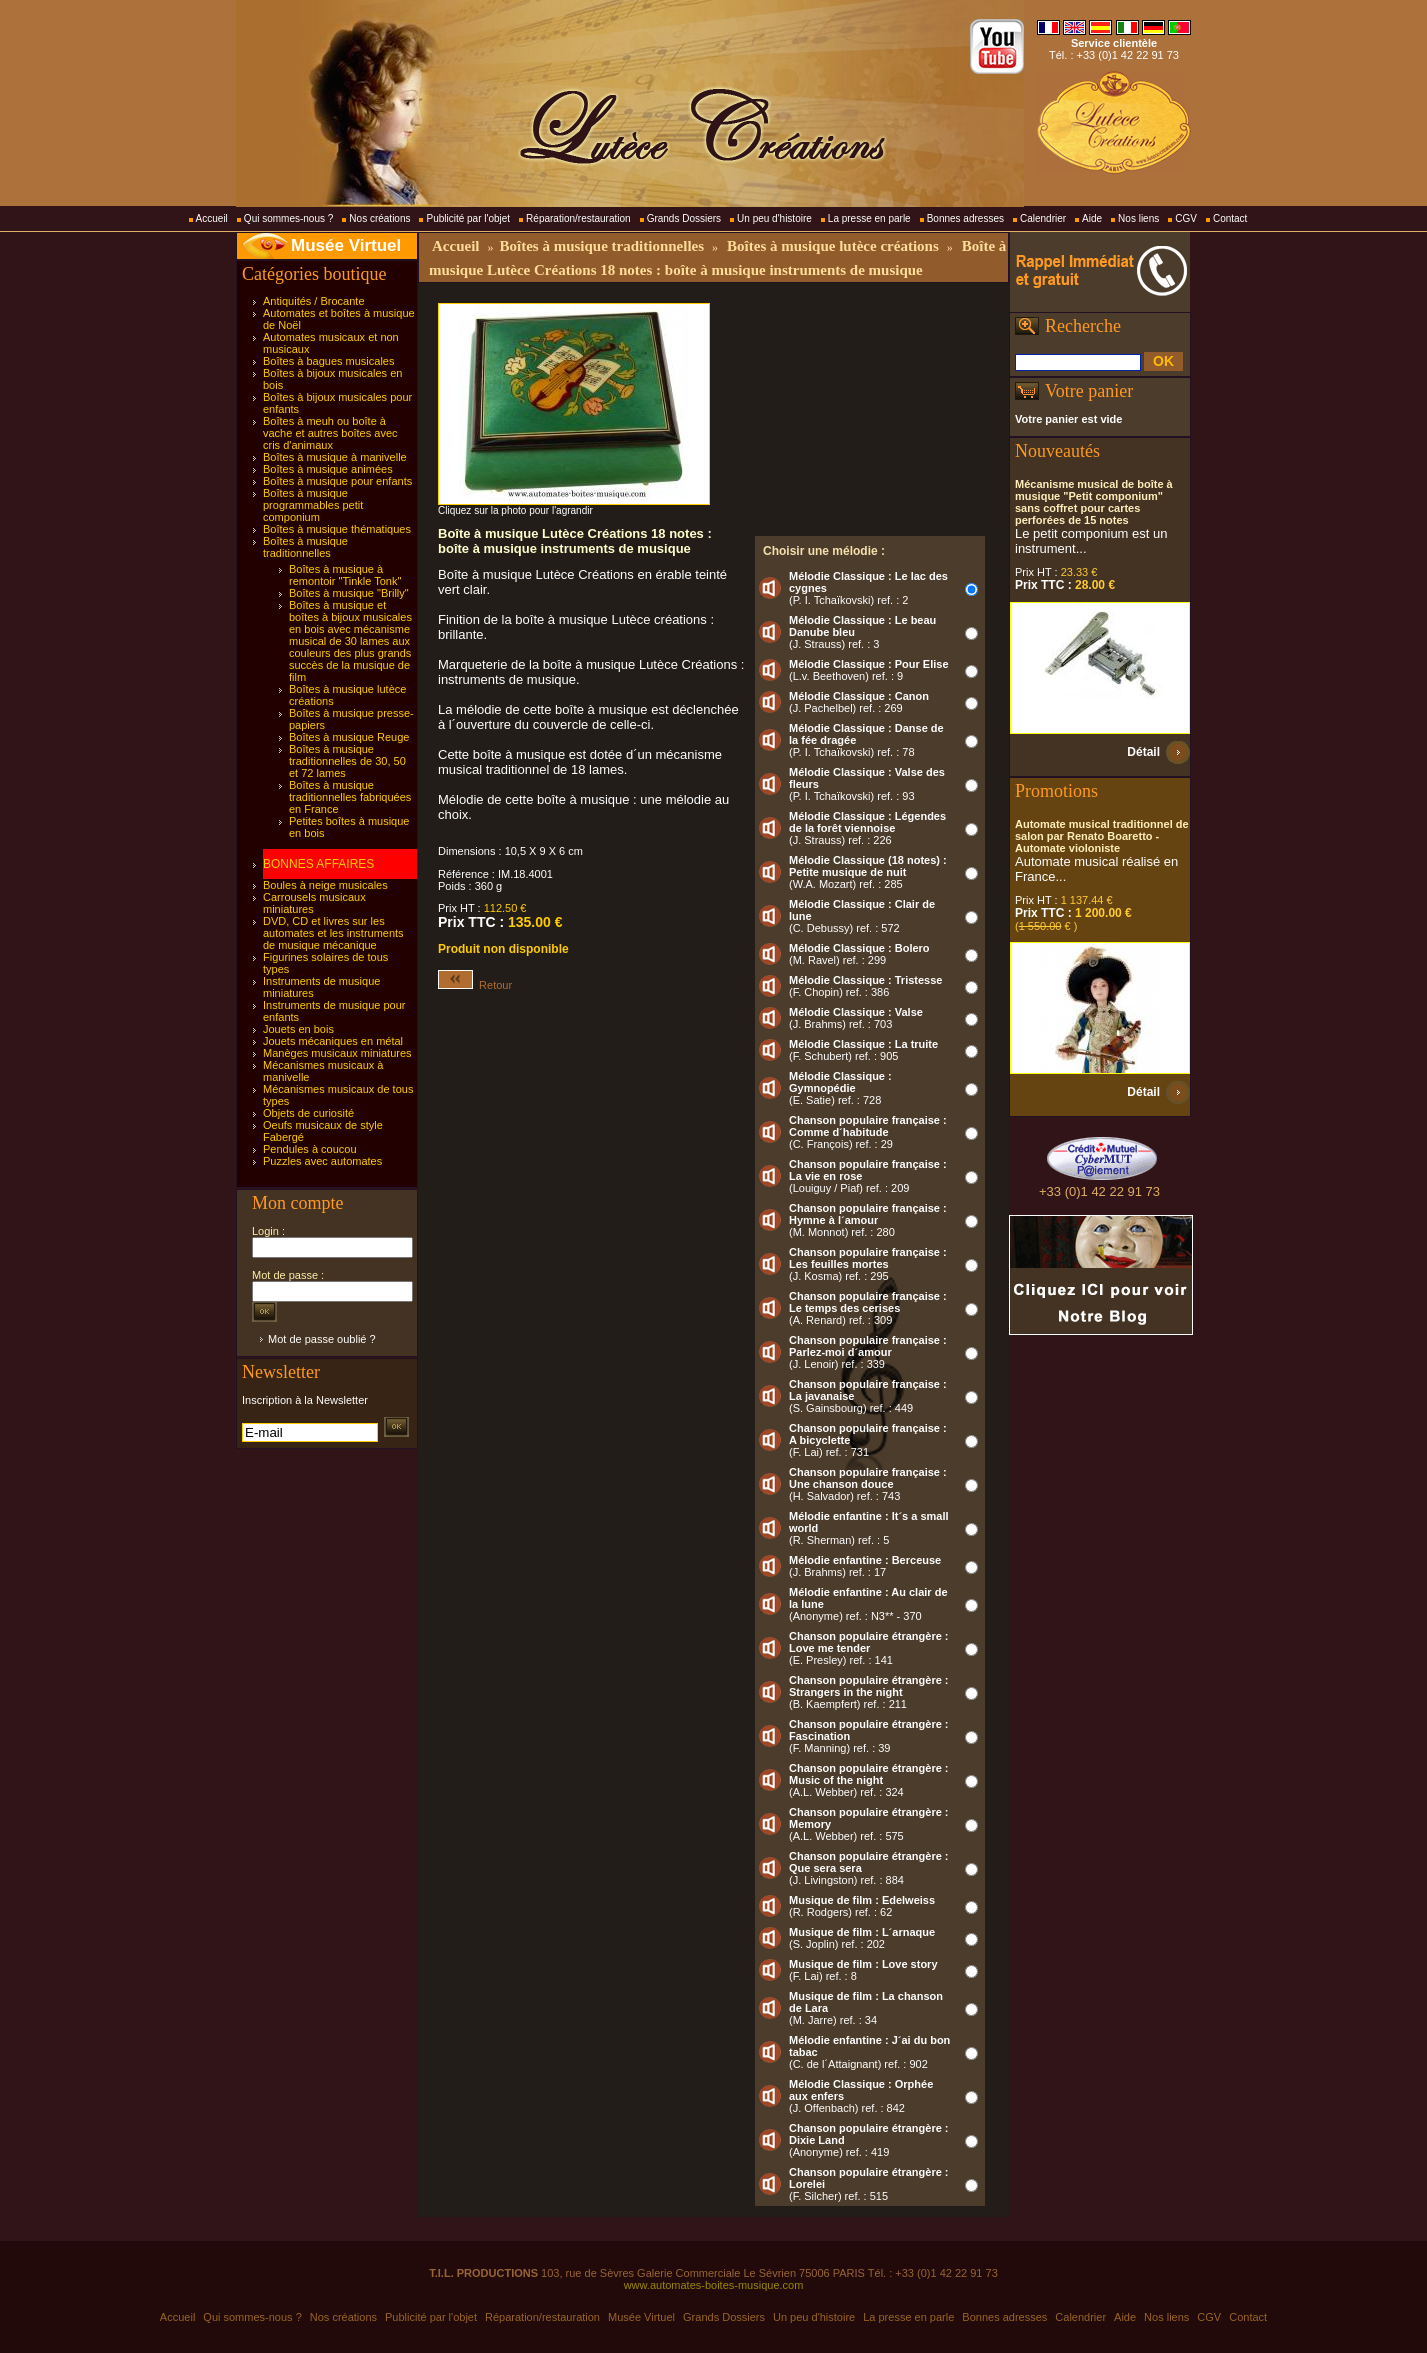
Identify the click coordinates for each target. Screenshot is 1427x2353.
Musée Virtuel (346, 245)
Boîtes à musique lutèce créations (833, 246)
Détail (1143, 752)
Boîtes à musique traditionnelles (305, 547)
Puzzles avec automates (322, 1161)
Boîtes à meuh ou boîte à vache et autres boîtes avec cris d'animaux (330, 433)
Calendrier (1043, 218)
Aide (1092, 218)
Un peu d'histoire (774, 218)
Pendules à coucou (310, 1149)
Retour (475, 985)
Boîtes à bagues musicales (328, 361)
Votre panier (1089, 391)
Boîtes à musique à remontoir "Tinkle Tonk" (345, 575)
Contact (1230, 218)
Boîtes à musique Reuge (349, 737)
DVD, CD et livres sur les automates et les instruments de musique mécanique (333, 933)
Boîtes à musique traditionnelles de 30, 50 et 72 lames (347, 761)
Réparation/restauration (578, 218)
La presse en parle (869, 218)
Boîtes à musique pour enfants (337, 481)
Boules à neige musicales (325, 885)
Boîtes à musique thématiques (337, 529)
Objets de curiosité (308, 1113)
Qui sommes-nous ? (288, 218)
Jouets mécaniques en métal (333, 1041)
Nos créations (379, 218)
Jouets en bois (298, 1029)
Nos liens (1138, 218)
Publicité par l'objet (468, 218)
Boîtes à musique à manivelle (335, 457)
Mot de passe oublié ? (322, 1339)
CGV (1186, 218)
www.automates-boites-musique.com (714, 2285)
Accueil (212, 218)
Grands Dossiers (684, 218)
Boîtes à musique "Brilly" (349, 593)
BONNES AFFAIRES (318, 864)
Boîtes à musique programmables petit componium (313, 505)
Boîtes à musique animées (328, 469)
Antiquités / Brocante (314, 301)
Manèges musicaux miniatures (337, 1053)
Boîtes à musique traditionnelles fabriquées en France (350, 797)
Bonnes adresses (965, 218)
